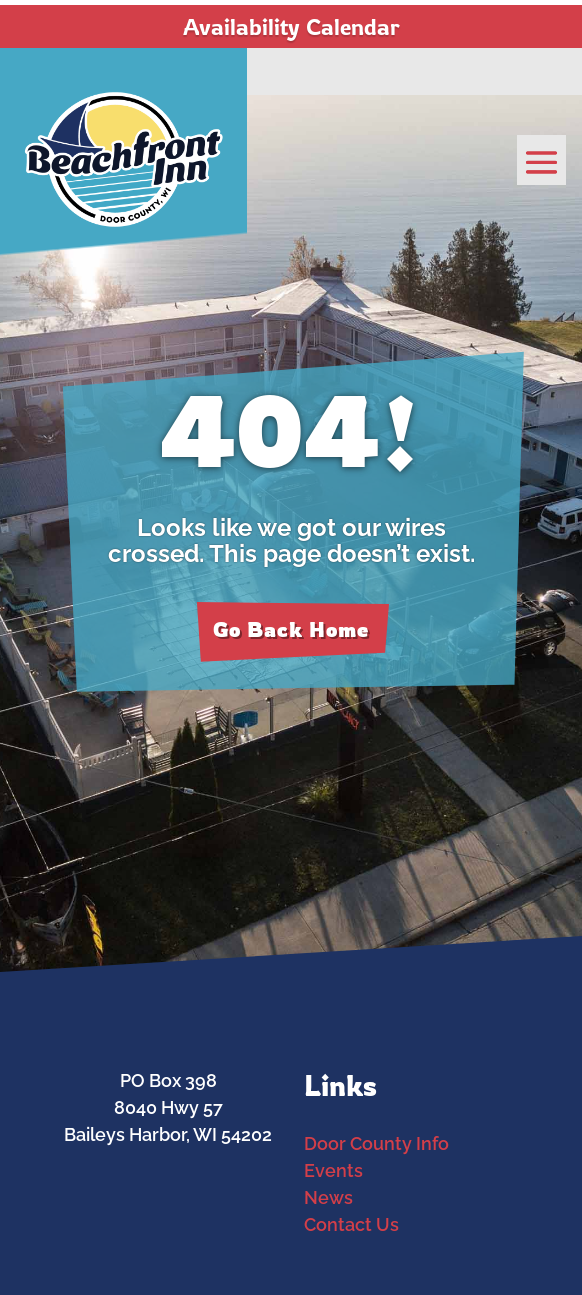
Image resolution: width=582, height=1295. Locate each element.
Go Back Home (291, 629)
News (328, 1197)
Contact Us (351, 1224)
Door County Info (376, 1143)
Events (333, 1170)
